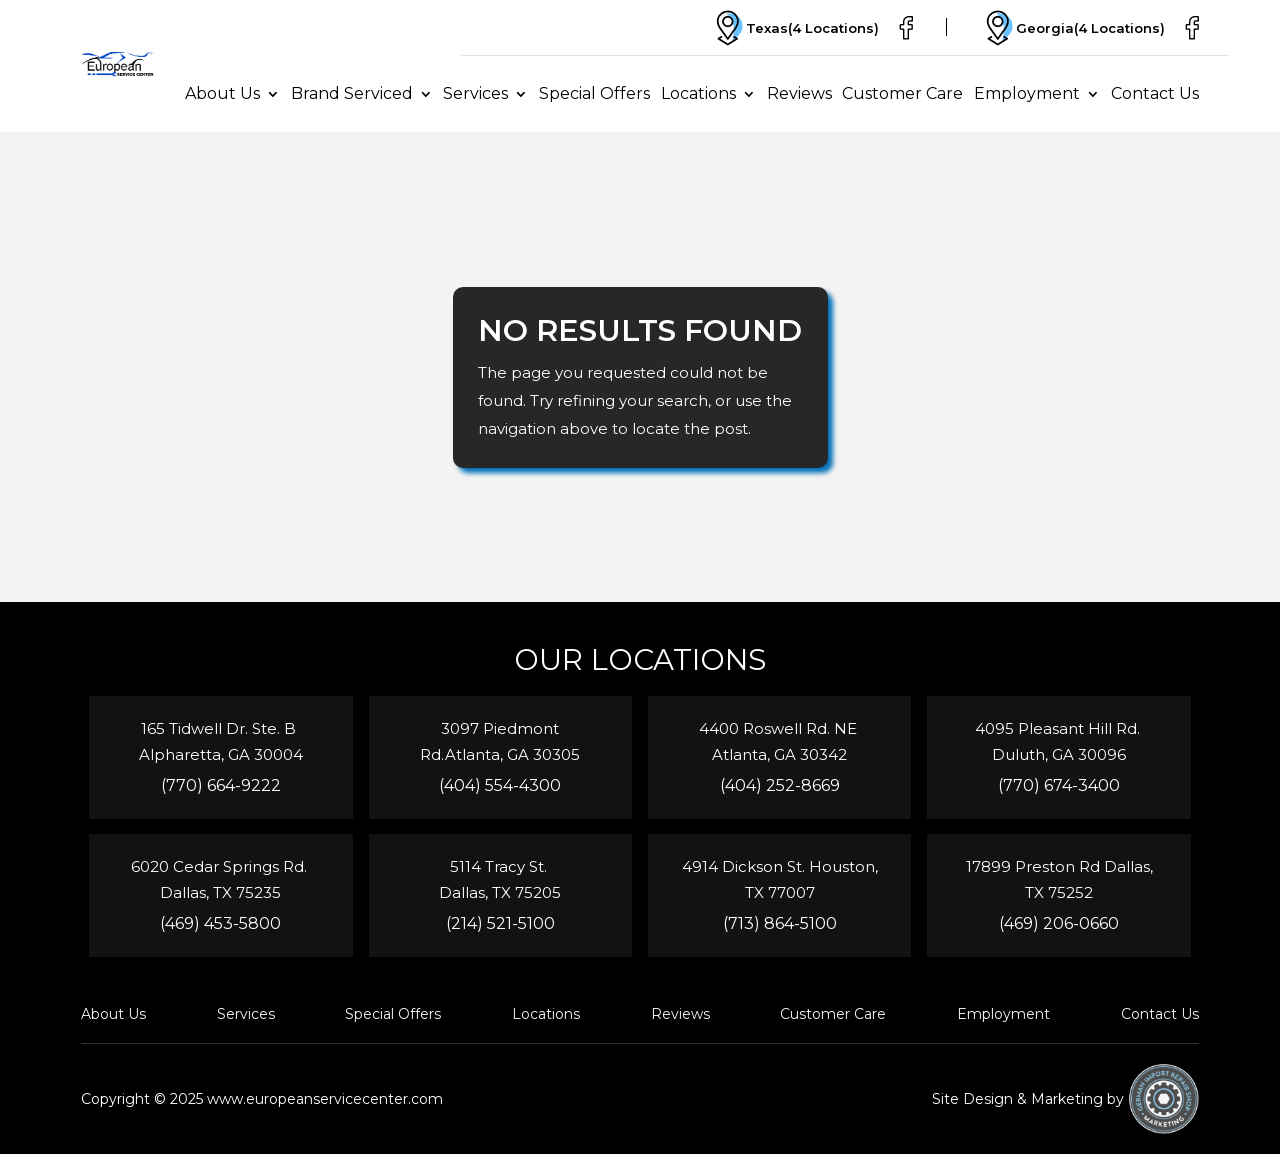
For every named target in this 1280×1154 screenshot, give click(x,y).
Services (475, 93)
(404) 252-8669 (780, 785)
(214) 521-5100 (500, 923)
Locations (698, 93)
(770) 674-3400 (1059, 785)
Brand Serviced (352, 93)
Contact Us (1155, 93)
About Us (222, 93)
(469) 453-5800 (220, 923)
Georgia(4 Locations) (1072, 28)
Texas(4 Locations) (794, 28)
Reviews (799, 93)
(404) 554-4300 (500, 785)
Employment (1027, 93)
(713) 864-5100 (780, 923)
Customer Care (902, 93)
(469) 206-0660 (1059, 923)
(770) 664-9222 (221, 785)
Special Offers (594, 93)
